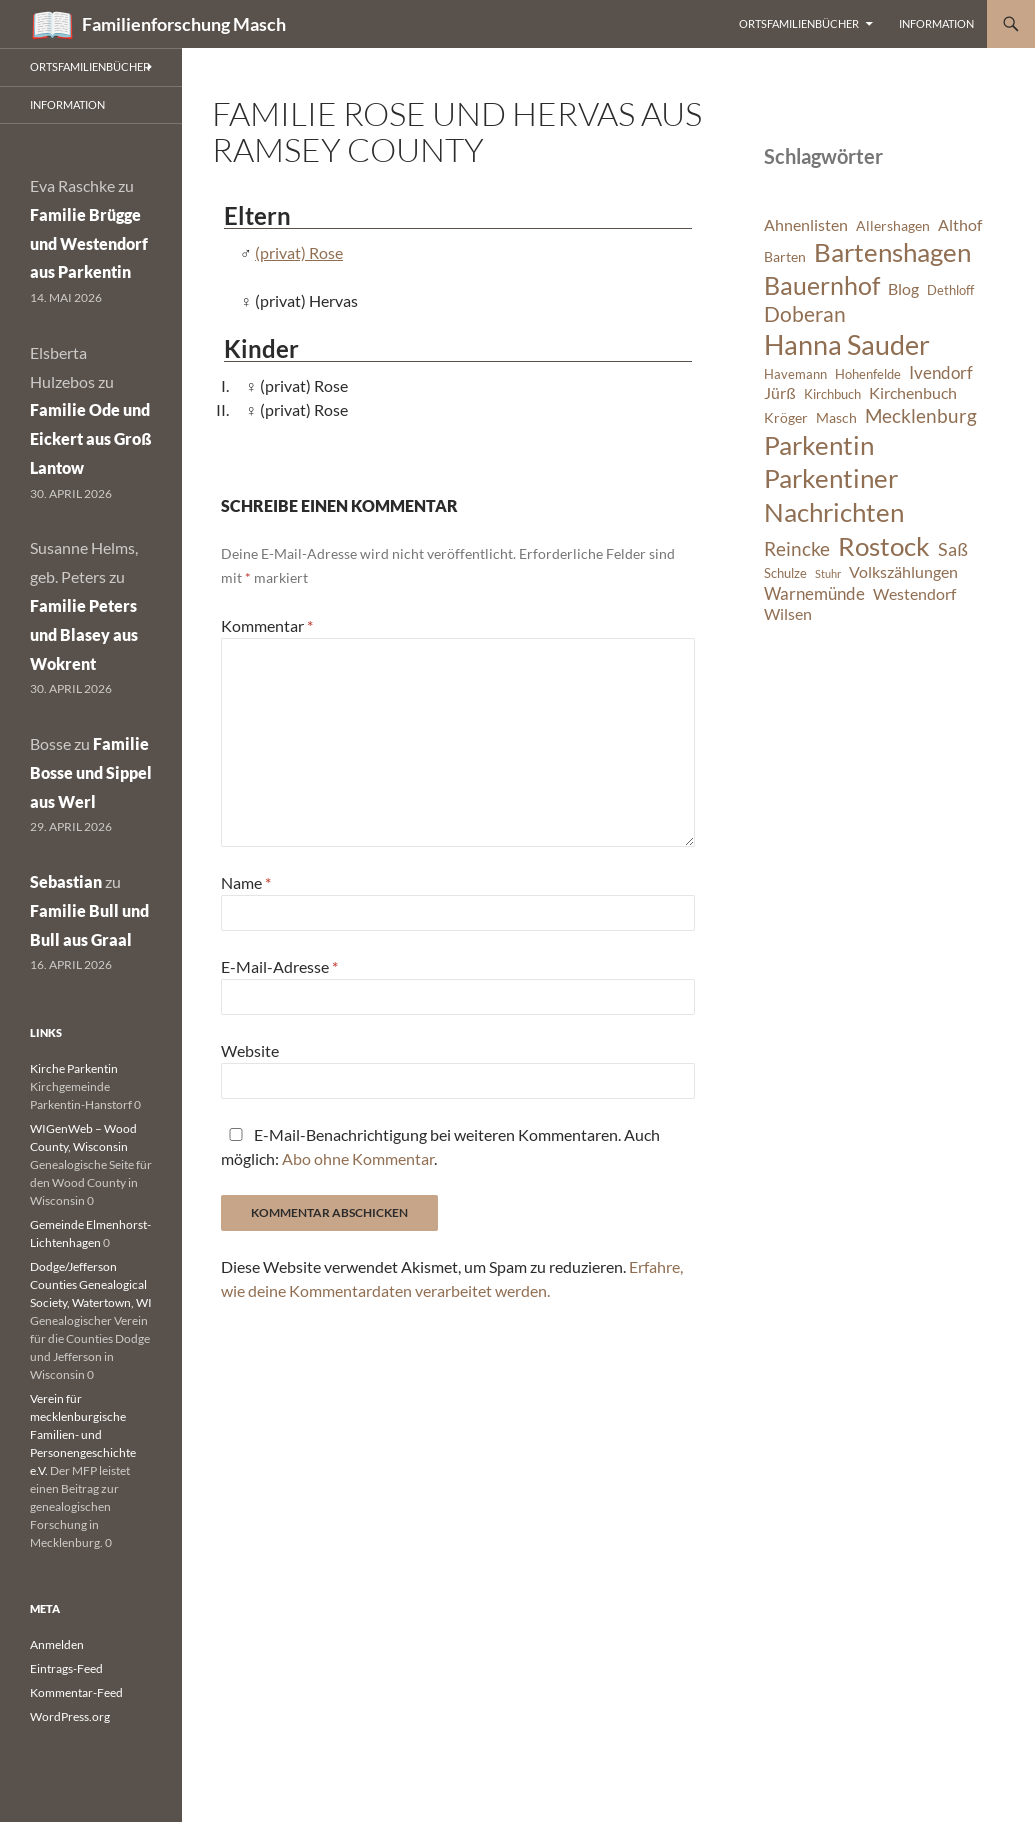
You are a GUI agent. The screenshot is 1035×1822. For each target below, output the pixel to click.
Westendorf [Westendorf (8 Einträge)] (914, 594)
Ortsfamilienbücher (799, 23)
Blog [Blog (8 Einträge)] (903, 289)
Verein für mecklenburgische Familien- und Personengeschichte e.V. (83, 1434)
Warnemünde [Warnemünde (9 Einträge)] (814, 593)
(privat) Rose (299, 252)
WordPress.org (70, 1716)
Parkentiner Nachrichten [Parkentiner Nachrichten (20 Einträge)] (834, 495)
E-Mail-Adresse (279, 966)
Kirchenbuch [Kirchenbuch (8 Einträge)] (913, 393)
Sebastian (66, 881)
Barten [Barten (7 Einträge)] (785, 256)
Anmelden (57, 1644)
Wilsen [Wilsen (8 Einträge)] (788, 614)
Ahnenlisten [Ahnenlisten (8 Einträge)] (806, 225)
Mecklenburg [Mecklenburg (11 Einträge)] (921, 415)
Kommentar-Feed (76, 1692)
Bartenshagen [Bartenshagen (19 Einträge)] (892, 252)
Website (250, 1050)
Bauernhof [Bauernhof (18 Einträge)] (822, 285)
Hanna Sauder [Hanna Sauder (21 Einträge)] (847, 345)
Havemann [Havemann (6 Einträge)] (795, 374)
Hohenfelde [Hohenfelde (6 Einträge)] (868, 374)
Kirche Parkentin (74, 1068)
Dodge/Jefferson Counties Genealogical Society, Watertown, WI (91, 1284)
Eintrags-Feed (66, 1668)
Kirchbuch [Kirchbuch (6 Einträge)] (832, 394)
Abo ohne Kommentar (358, 1158)
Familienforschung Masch (184, 24)
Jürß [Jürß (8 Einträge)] (780, 393)
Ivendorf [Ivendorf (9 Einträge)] (941, 372)
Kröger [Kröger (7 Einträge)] (786, 417)
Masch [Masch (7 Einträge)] (836, 417)
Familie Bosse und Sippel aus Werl (91, 772)
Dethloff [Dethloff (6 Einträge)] (950, 290)
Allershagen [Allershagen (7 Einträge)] (893, 225)
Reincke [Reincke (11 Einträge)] (797, 548)
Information (936, 23)
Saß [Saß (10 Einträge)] (953, 549)
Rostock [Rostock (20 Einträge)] (884, 546)
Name (246, 882)
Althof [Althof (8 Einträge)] (960, 225)
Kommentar (267, 625)
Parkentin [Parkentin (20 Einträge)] (819, 445)
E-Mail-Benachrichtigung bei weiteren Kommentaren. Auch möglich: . (440, 1146)
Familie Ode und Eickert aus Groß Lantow (91, 438)
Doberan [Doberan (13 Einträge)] (805, 314)
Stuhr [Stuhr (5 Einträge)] (828, 573)
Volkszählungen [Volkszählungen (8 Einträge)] (903, 572)
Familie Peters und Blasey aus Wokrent (84, 634)
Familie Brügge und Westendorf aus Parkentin (89, 243)
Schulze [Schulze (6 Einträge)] (785, 573)
